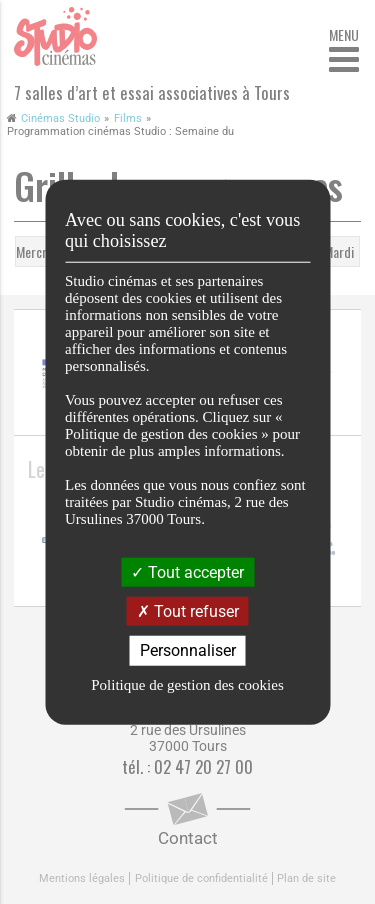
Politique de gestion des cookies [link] (187, 684)
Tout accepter (187, 572)
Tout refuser (188, 611)
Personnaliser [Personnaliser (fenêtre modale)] (188, 650)
